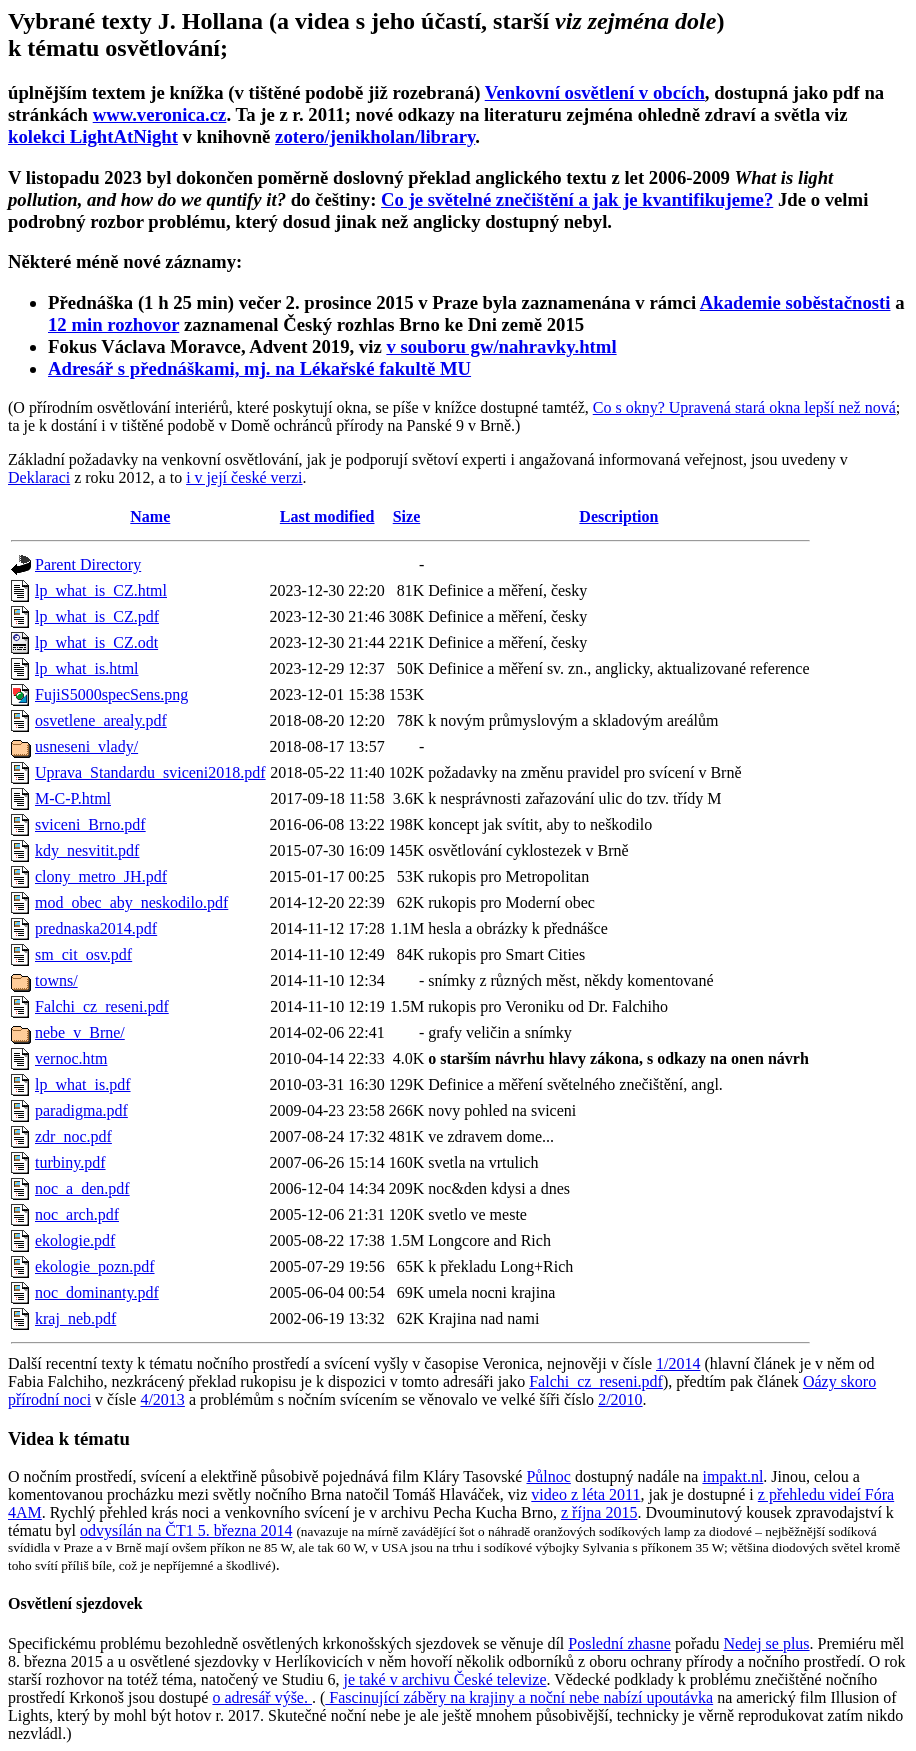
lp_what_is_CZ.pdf (97, 616)
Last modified (327, 516)
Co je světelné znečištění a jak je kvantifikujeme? (577, 199)
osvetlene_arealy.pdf (101, 720)
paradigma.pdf (81, 1110)
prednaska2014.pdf (96, 928)
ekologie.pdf (75, 1240)
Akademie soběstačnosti (795, 302)
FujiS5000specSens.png (111, 694)
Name (150, 516)
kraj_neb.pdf (75, 1318)
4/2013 (162, 1399)
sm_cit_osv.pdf (83, 954)
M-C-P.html (73, 798)
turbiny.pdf (70, 1162)
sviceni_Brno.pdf (90, 824)
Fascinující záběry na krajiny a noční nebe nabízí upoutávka (519, 1697)
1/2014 (678, 1363)
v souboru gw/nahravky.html (501, 346)
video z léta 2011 (585, 1494)
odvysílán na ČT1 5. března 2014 (186, 1530)
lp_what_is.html (87, 668)
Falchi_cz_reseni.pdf (102, 1006)
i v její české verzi (244, 477)
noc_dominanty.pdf (97, 1292)
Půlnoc (548, 1476)
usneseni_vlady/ (86, 746)
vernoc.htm (71, 1058)
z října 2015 (599, 1512)
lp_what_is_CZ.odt (96, 642)
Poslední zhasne (619, 1643)
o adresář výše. (262, 1697)
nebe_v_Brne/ (80, 1032)
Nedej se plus (766, 1643)
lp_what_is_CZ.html (101, 590)
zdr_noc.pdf (73, 1136)
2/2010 (620, 1399)
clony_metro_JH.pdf (101, 876)
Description (618, 516)
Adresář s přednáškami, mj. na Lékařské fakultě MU (259, 368)
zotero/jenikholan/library (375, 136)
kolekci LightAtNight (93, 136)
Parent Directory (88, 564)
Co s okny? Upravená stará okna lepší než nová (744, 407)
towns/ (56, 980)
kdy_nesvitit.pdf (87, 850)
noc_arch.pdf (77, 1214)
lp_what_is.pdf (83, 1084)
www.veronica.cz (160, 114)
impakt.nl (732, 1476)
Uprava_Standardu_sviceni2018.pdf (150, 772)
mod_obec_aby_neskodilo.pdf (131, 902)
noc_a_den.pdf (82, 1188)
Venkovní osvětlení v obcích (595, 92)
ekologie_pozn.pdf (95, 1266)
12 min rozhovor (113, 324)
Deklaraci (39, 477)
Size (407, 516)
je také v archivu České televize (444, 1679)
